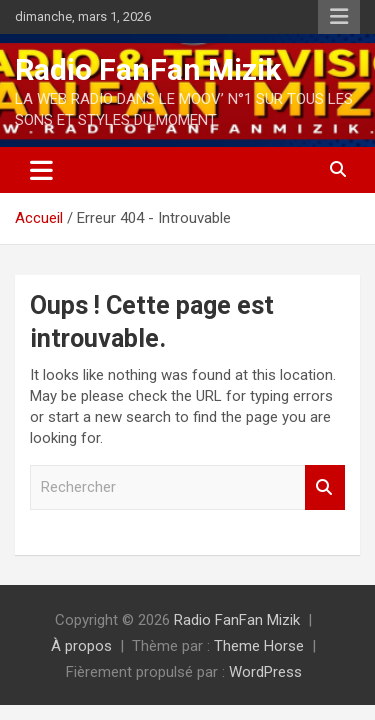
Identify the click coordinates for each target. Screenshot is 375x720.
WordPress (265, 672)
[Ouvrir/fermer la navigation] (41, 170)
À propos (81, 646)
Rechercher (325, 487)
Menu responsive (339, 17)
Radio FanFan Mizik (148, 69)
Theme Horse (259, 646)
